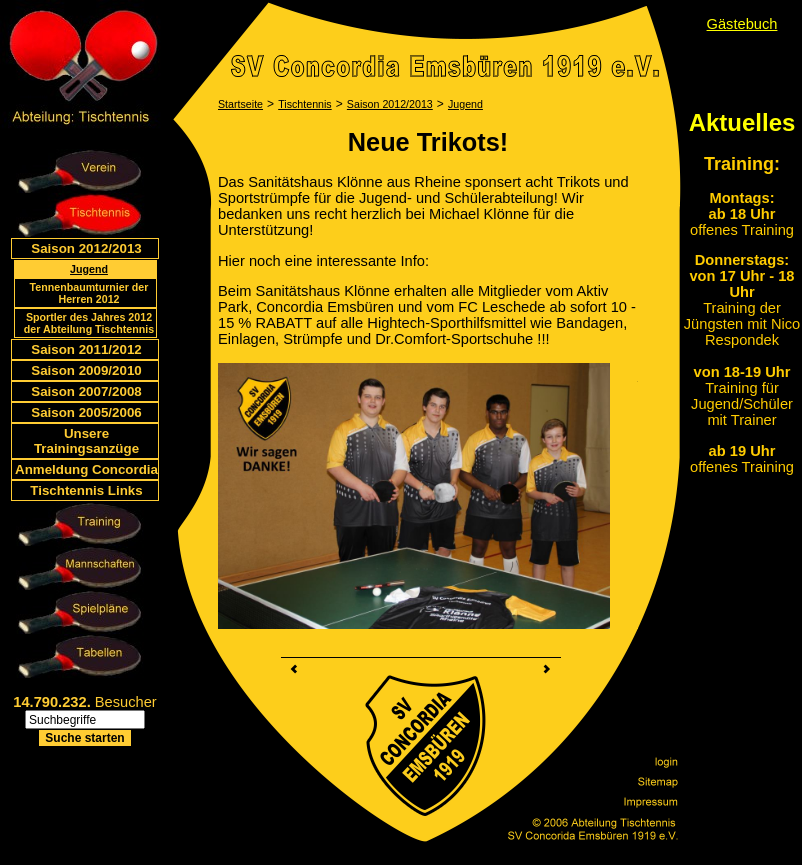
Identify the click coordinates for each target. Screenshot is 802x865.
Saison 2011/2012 (86, 349)
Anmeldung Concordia (86, 469)
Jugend (89, 269)
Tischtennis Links (86, 490)
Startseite (240, 104)
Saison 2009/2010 (86, 370)
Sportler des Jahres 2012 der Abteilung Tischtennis (89, 323)
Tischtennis (305, 104)
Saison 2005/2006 (86, 412)
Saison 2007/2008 (86, 391)
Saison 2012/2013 (86, 248)
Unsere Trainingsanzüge (86, 441)
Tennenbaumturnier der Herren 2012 (89, 293)
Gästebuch (742, 24)
